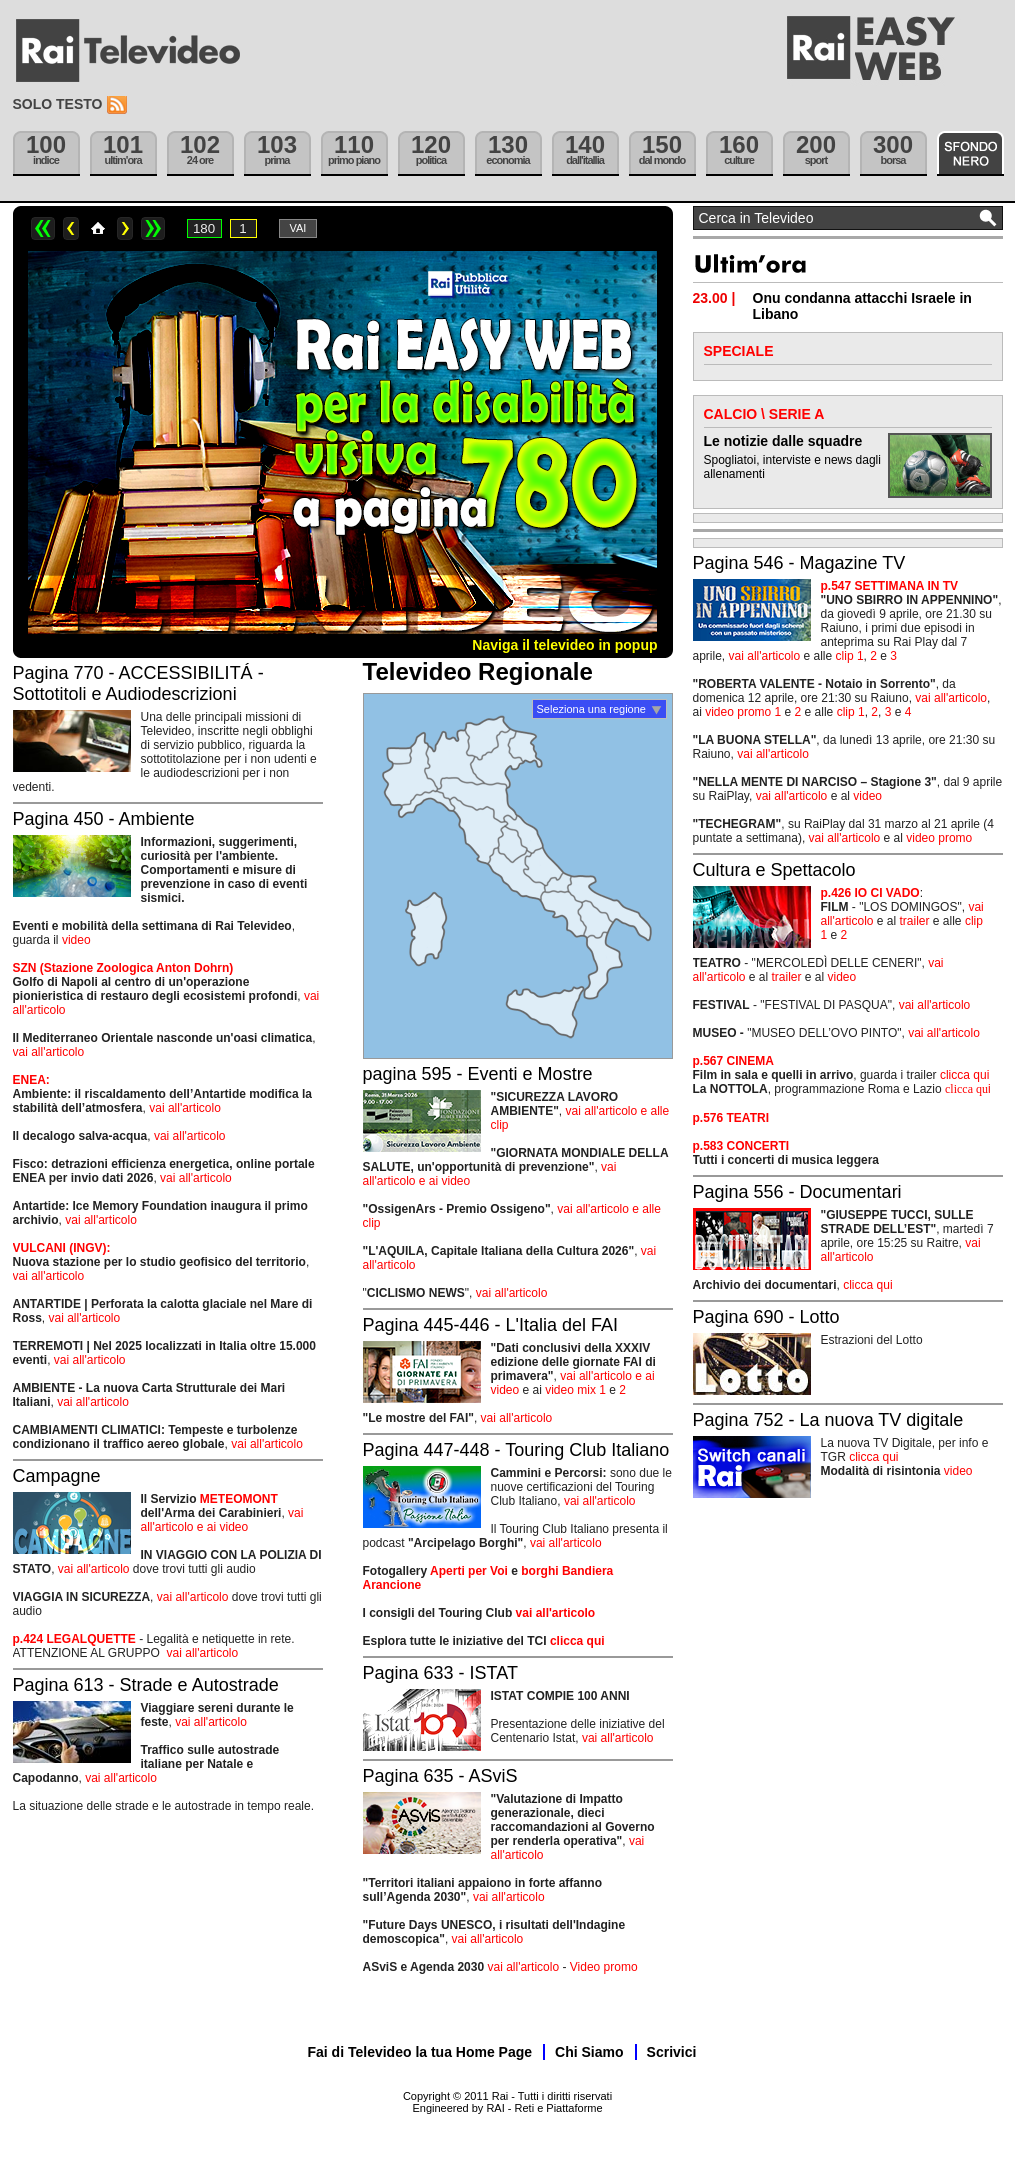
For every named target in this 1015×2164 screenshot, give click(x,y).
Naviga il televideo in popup (564, 645)
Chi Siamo (589, 2052)
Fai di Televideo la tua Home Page (420, 2052)
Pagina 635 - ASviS (440, 1776)
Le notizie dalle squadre (783, 441)
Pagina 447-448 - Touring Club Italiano (516, 1450)
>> (153, 228)
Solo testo (58, 104)
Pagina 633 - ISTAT (440, 1673)
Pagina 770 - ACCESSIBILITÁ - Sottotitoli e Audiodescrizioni (138, 683)
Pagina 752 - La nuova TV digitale (828, 1420)
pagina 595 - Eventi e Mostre (478, 1074)
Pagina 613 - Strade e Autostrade (146, 1685)
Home (98, 228)
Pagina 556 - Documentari (797, 1192)
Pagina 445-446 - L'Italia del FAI (491, 1325)
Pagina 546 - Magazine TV (799, 563)
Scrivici (672, 2052)
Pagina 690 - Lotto (766, 1317)
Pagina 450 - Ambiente (104, 819)
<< (43, 228)
